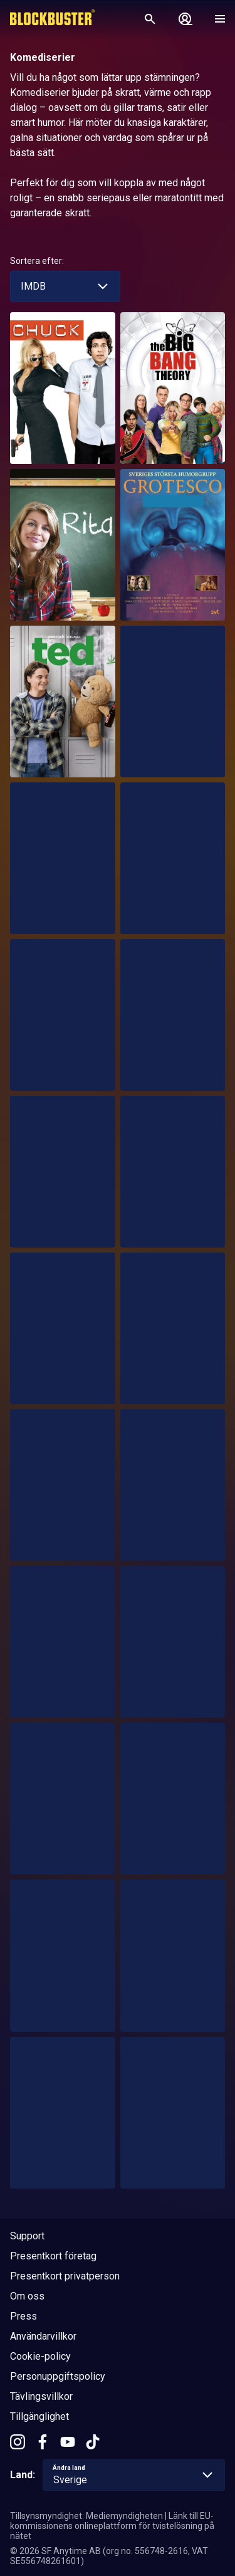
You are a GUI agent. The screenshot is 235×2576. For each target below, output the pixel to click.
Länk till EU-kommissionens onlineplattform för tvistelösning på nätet (112, 2526)
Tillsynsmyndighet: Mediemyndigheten (86, 2516)
